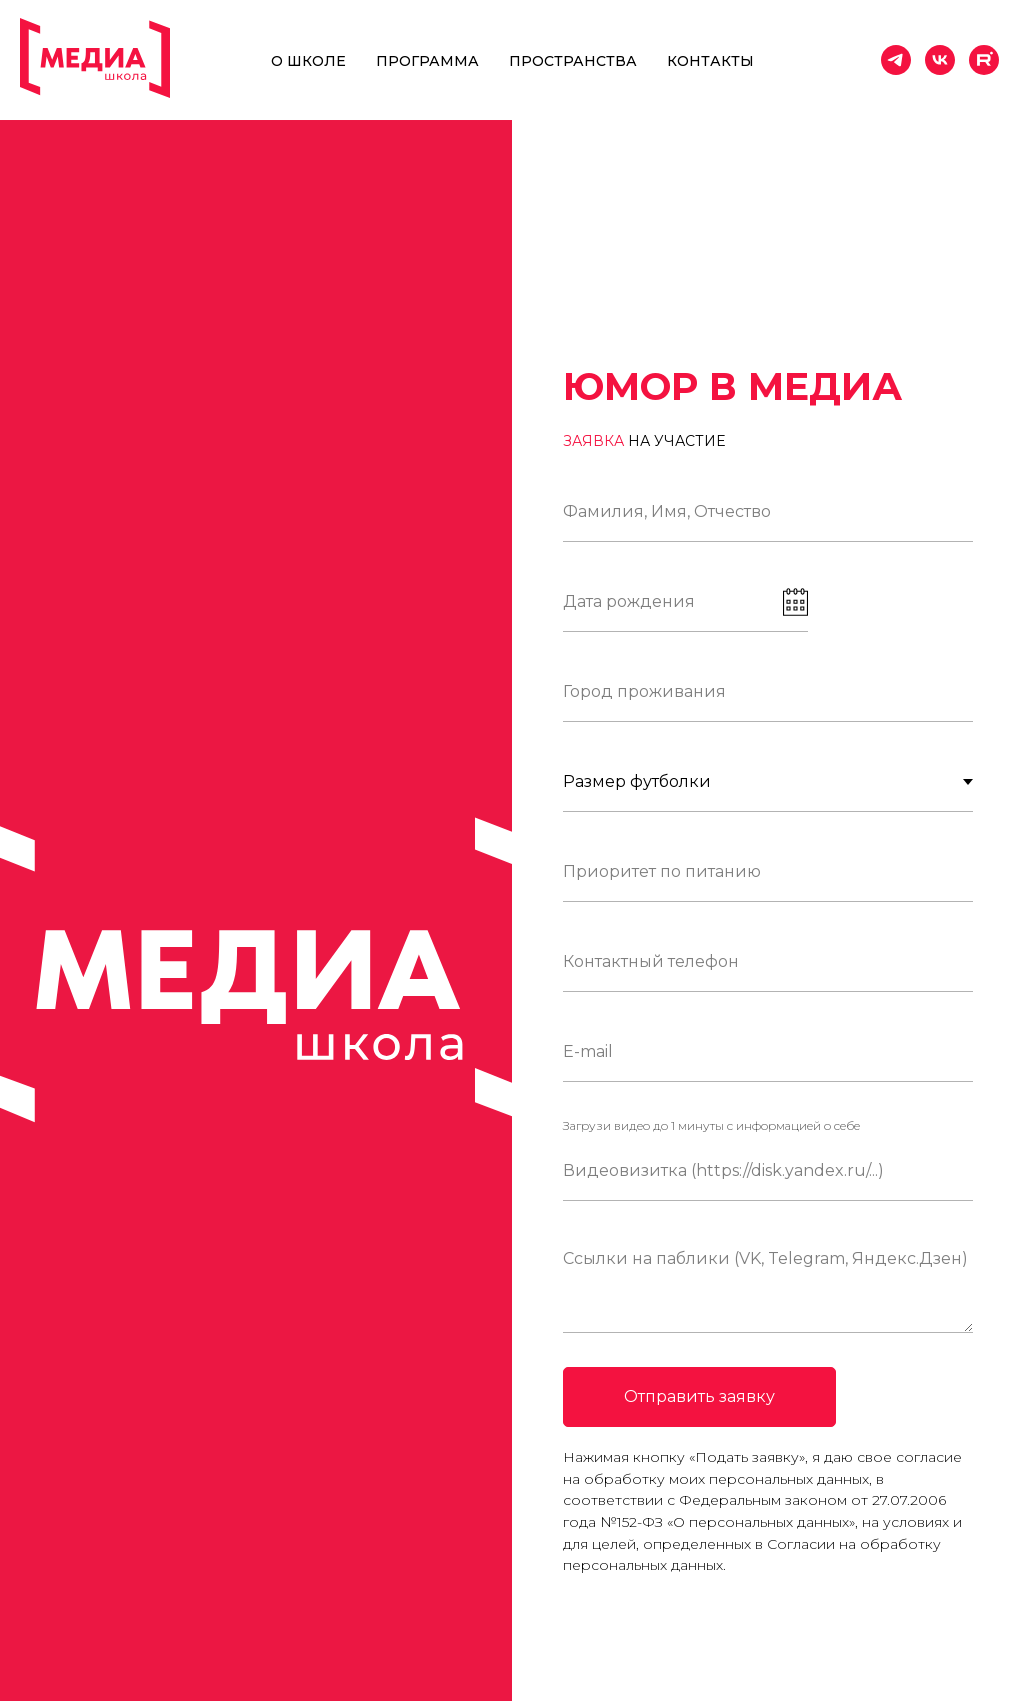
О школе (308, 61)
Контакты (710, 61)
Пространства (573, 61)
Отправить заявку (699, 1396)
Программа (427, 61)
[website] (984, 60)
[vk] (940, 60)
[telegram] (896, 60)
